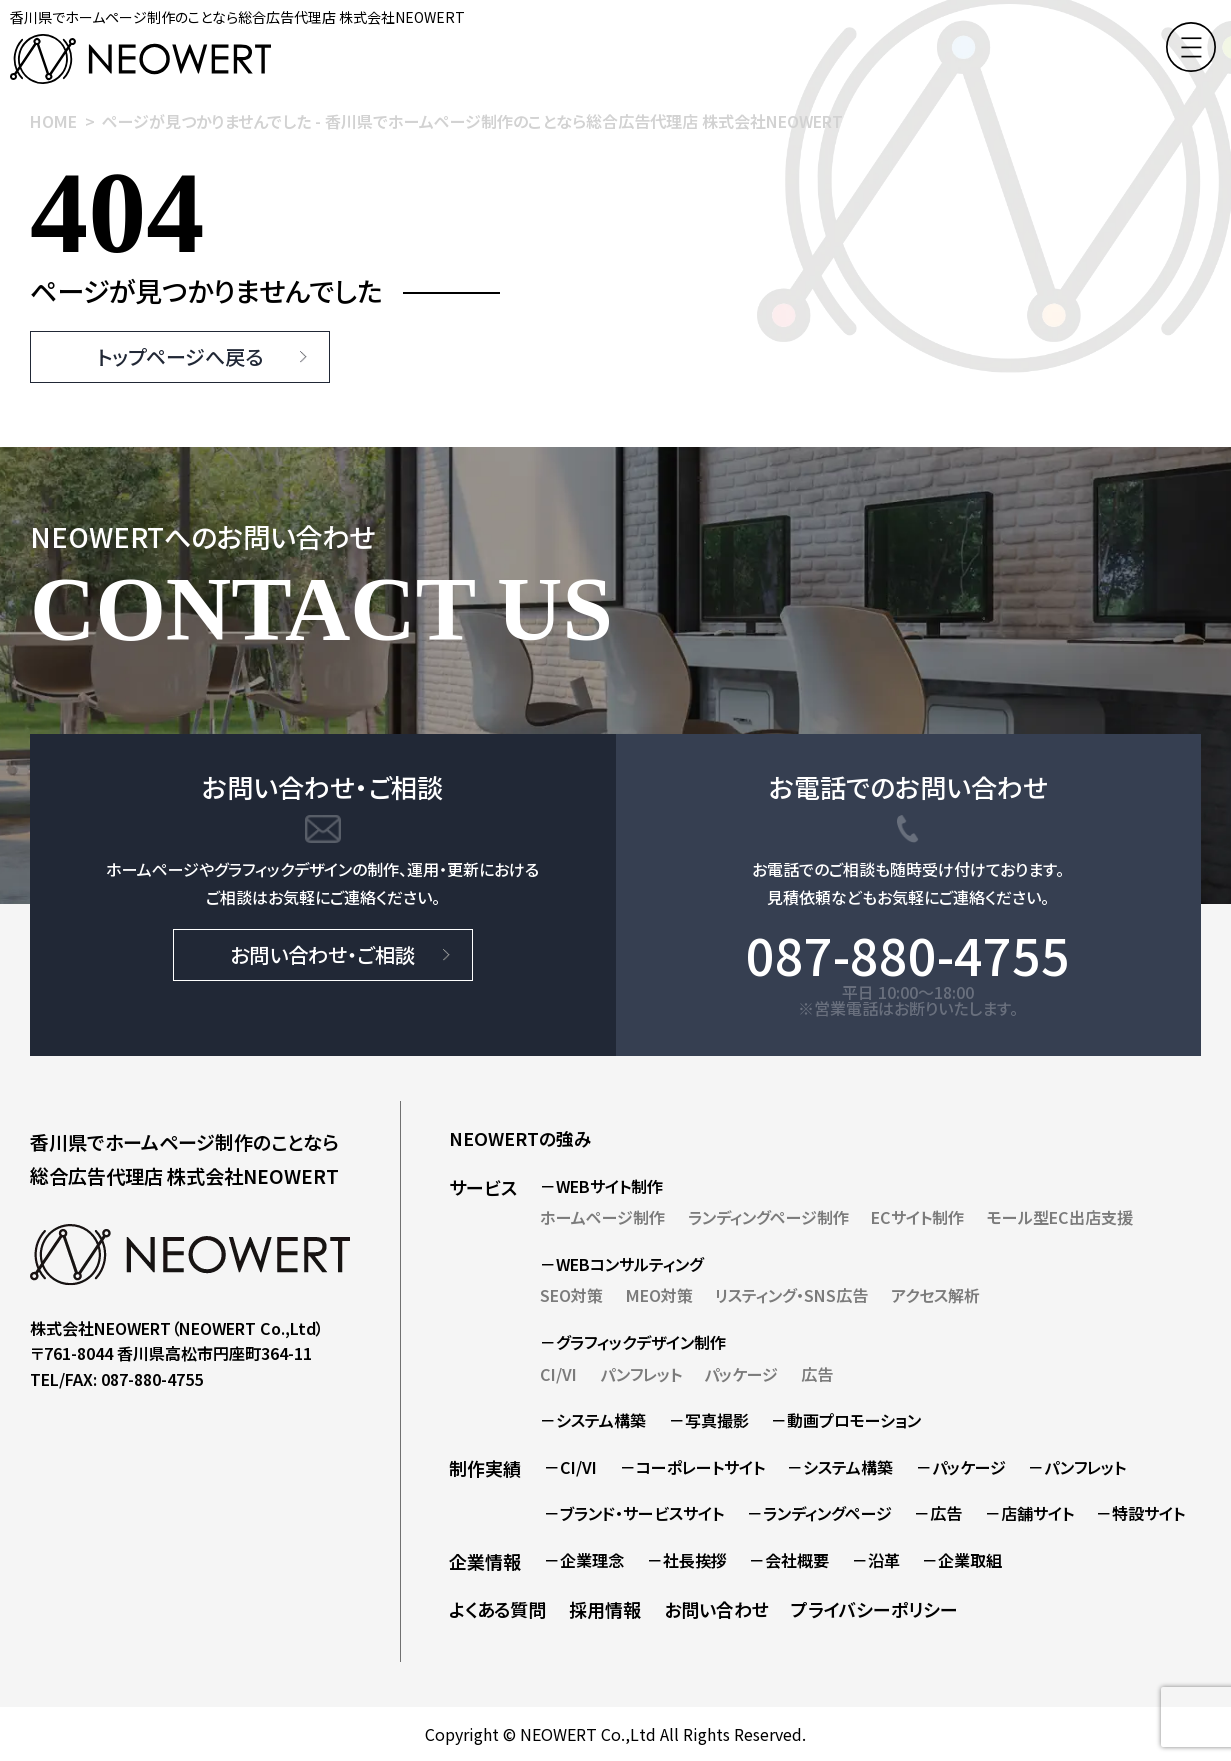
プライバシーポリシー (874, 1609)
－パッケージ (961, 1467)
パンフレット (641, 1374)
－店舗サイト (1029, 1513)
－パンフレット (1077, 1467)
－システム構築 (593, 1420)
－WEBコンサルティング (621, 1264)
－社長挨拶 (687, 1560)
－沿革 (876, 1560)
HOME (53, 121)
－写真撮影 (709, 1420)
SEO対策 (571, 1295)
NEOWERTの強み (520, 1138)
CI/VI (558, 1374)
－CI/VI (570, 1467)
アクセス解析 (935, 1295)
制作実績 (485, 1468)
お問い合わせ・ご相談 (322, 954)
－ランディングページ (819, 1513)
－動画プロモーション (846, 1420)
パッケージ (741, 1374)
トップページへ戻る (180, 356)
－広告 (938, 1513)
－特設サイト (1140, 1513)
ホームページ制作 (602, 1217)
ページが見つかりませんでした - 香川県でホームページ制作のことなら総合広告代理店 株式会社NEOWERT (472, 121)
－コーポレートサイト (692, 1467)
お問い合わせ (716, 1609)
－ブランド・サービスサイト (634, 1513)
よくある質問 (497, 1609)
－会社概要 (789, 1560)
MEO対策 (659, 1295)
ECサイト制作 (917, 1217)
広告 (817, 1374)
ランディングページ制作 (768, 1217)
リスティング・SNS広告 (791, 1295)
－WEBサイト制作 (601, 1186)
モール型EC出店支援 (1060, 1217)
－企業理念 (584, 1560)
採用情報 (605, 1609)
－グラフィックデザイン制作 (633, 1342)
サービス (483, 1187)
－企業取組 (962, 1560)
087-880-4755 (908, 954)
